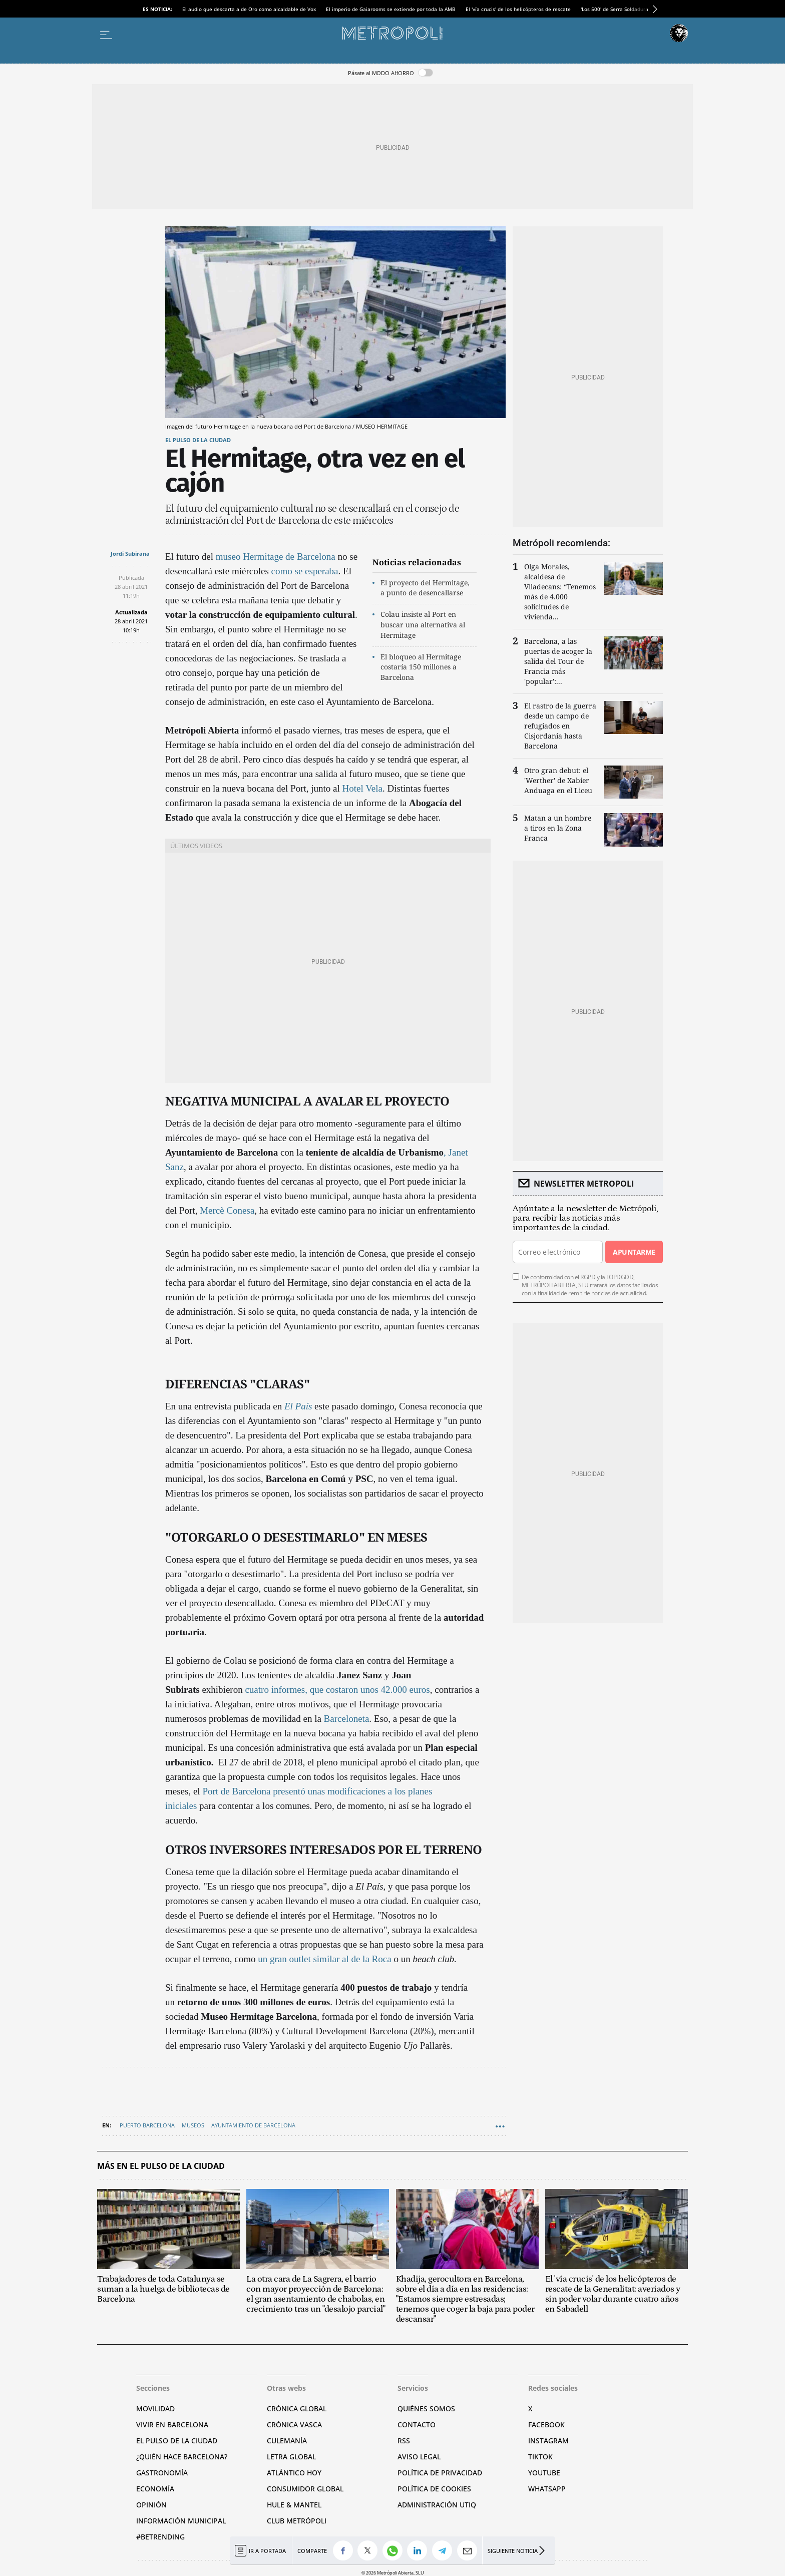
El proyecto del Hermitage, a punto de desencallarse (425, 588)
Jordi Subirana (130, 553)
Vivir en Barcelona (172, 2424)
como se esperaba (304, 571)
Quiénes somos (426, 2408)
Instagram (548, 2440)
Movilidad (155, 2408)
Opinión (151, 2504)
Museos (193, 2125)
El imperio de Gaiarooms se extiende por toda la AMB (391, 9)
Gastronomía (162, 2472)
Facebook (546, 2424)
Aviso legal (419, 2456)
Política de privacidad (440, 2472)
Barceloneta (345, 1718)
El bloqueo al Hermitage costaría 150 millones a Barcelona (420, 667)
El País (298, 1406)
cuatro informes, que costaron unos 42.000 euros (337, 1689)
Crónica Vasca (294, 2424)
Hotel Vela (362, 788)
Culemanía (287, 2440)
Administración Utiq (437, 2504)
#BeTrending (160, 2536)
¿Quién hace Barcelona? (181, 2456)
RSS (404, 2440)
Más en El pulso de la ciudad (161, 2166)
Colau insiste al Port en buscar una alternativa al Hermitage (422, 624)
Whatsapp (547, 2488)
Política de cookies (434, 2488)
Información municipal (181, 2520)
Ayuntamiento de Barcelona (253, 2125)
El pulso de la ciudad (198, 440)
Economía (155, 2488)
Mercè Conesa (227, 1210)
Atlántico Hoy (294, 2472)
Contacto (417, 2424)
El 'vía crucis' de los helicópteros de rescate (518, 9)
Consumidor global (305, 2488)
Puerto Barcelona (147, 2125)
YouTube (544, 2472)
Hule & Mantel (294, 2504)
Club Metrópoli (296, 2520)
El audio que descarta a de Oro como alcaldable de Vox (249, 9)
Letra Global (291, 2456)
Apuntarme (634, 1252)
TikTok (540, 2456)
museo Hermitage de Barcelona (275, 556)
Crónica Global (296, 2408)
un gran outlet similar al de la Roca (324, 1959)
